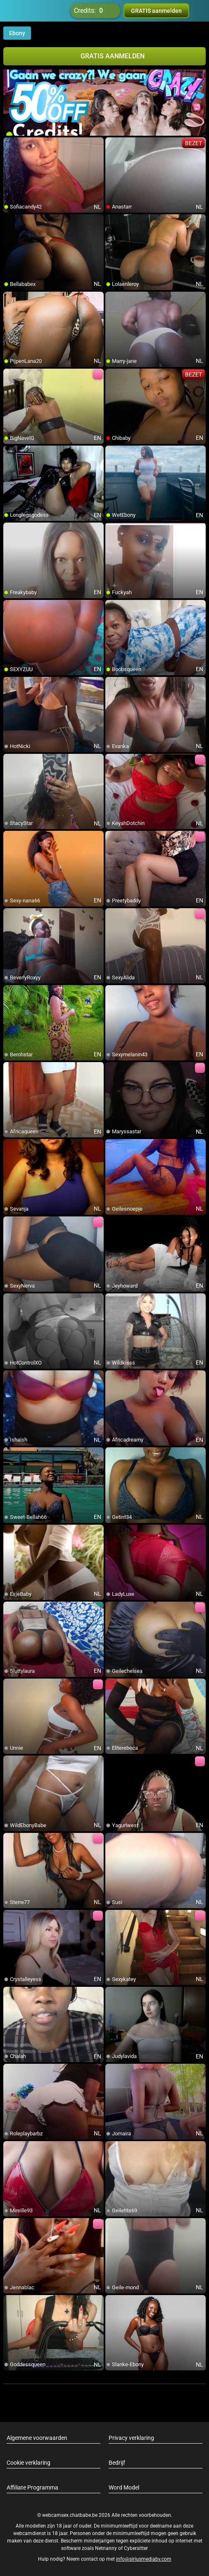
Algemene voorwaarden (37, 2437)
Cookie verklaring (28, 2462)
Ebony (17, 33)
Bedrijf (117, 2462)
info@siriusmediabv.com (143, 2559)
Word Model (124, 2487)
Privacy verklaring (131, 2437)
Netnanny (106, 2548)
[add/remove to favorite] (10, 144)
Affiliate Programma (32, 2487)
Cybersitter (136, 2548)
